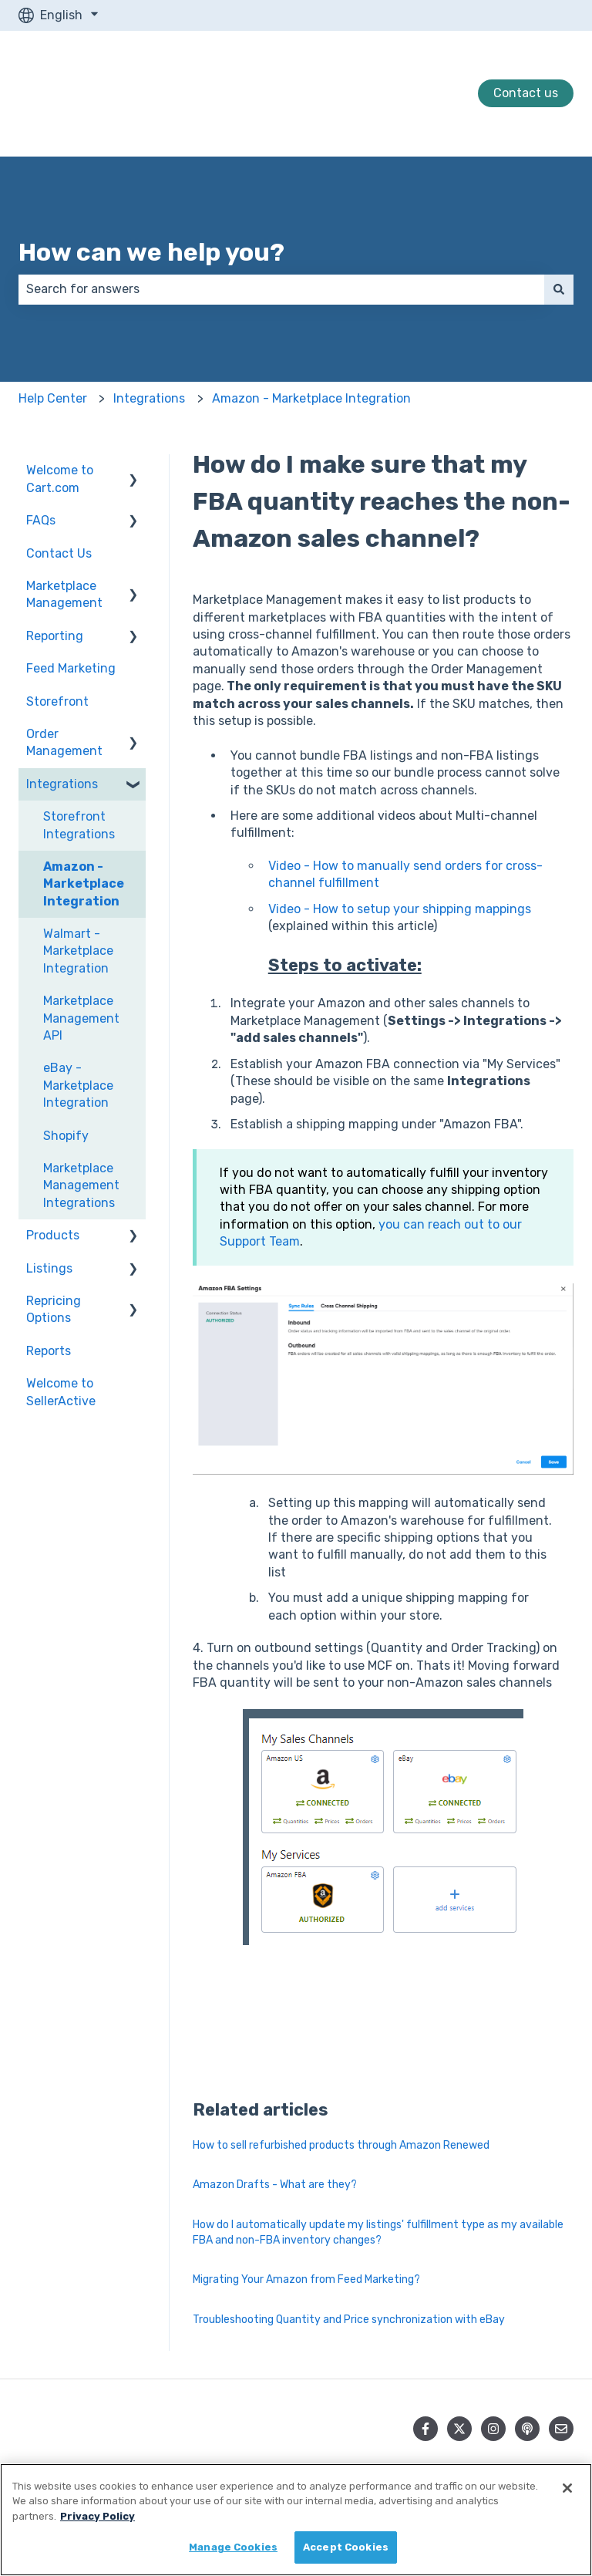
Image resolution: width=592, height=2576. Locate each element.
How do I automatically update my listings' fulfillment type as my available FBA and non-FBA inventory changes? (378, 2232)
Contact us (525, 93)
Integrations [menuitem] (62, 784)
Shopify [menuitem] (66, 1135)
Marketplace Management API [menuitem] (81, 1018)
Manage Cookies (233, 2547)
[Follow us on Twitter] (459, 2428)
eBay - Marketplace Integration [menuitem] (78, 1085)
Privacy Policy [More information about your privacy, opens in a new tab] (97, 2516)
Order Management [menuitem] (64, 742)
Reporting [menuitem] (54, 636)
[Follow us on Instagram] (493, 2428)
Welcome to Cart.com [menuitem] (59, 478)
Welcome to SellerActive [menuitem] (61, 1392)
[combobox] (281, 289)
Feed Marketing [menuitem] (71, 668)
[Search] (559, 289)
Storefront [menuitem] (57, 701)
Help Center (52, 398)
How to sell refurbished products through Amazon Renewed (341, 2145)
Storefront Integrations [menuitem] (79, 825)
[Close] (567, 2488)
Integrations (149, 398)
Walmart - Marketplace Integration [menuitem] (78, 951)
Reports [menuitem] (48, 1351)
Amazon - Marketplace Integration (311, 398)
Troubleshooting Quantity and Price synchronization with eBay (349, 2319)
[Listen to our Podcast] (527, 2428)
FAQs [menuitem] (41, 520)
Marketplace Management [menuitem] (64, 594)
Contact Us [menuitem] (59, 553)
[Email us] (561, 2428)
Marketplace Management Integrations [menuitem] (81, 1185)
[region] (296, 2519)
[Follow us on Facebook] (425, 2428)
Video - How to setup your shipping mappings (399, 909)
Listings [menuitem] (49, 1268)
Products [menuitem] (52, 1235)
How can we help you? (151, 252)
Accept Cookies (345, 2547)
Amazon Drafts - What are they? (275, 2184)
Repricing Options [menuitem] (53, 1309)
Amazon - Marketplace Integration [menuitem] (83, 884)
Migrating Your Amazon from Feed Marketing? (306, 2279)
